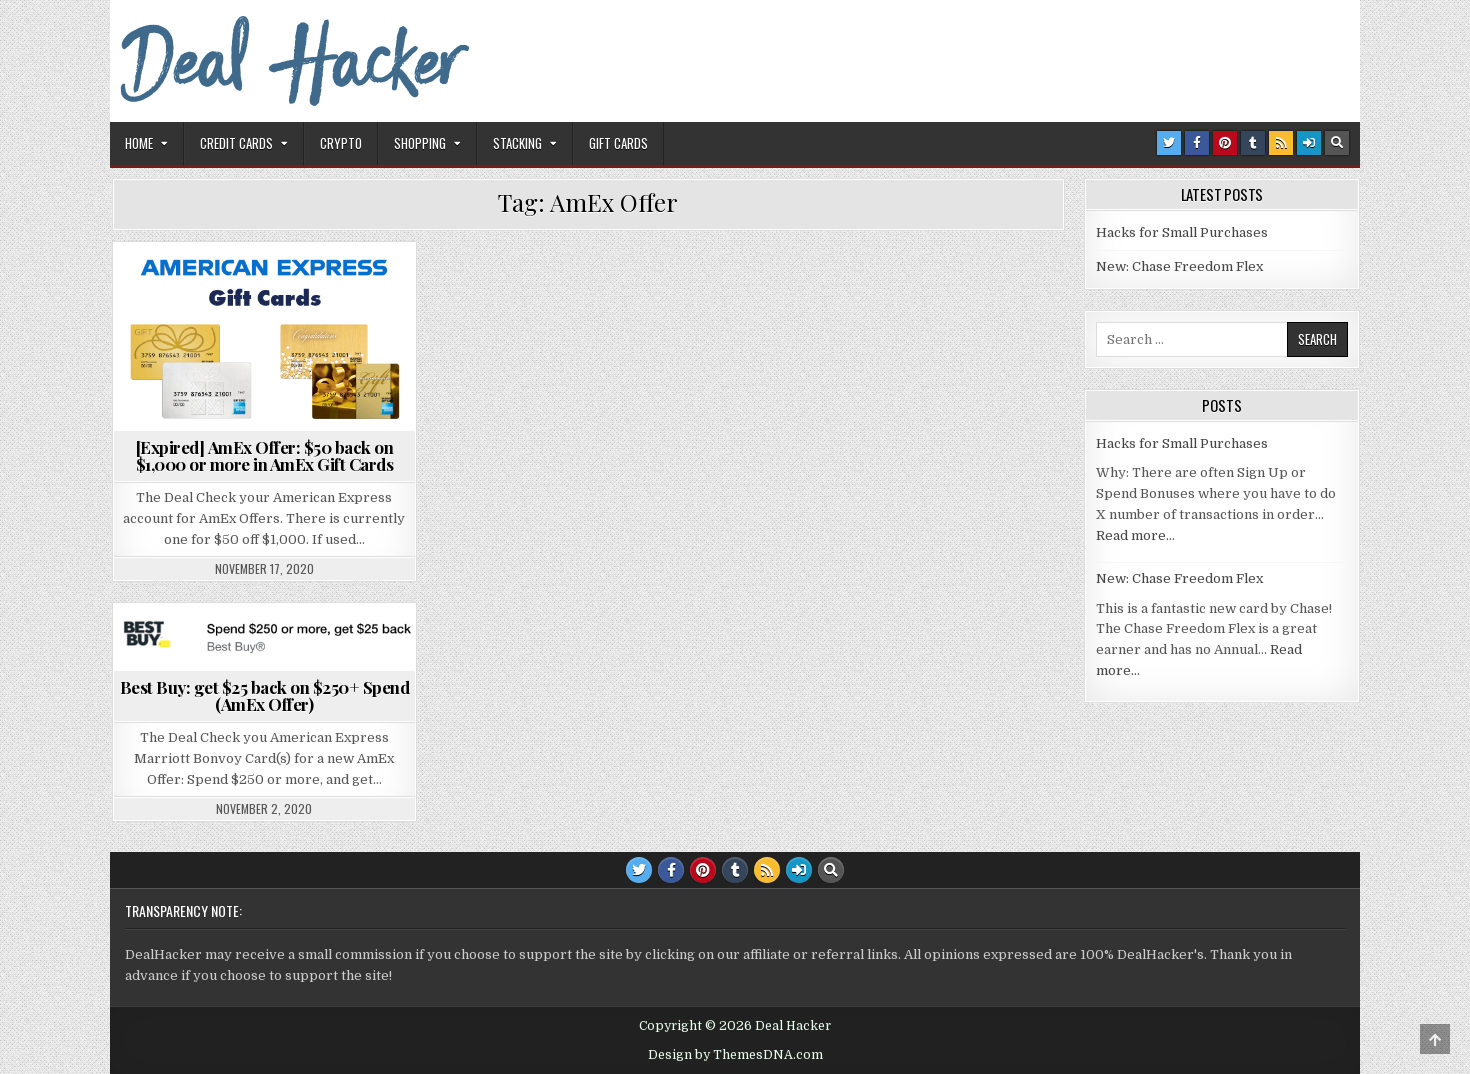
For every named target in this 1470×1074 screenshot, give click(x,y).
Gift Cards (618, 143)
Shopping (420, 143)
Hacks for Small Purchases (1182, 232)
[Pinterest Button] (1225, 143)
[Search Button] (1337, 143)
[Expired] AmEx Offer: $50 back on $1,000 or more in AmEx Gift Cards (265, 455)
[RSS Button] (1281, 143)
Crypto (341, 143)
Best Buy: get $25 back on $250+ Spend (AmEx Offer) (265, 695)
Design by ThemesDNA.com (735, 1055)
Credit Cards (236, 143)
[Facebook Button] (1197, 143)
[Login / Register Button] (1309, 143)
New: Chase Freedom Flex (1179, 266)
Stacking (517, 143)
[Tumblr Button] (1253, 143)
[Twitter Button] (1169, 143)
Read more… (1135, 535)
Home (139, 143)
